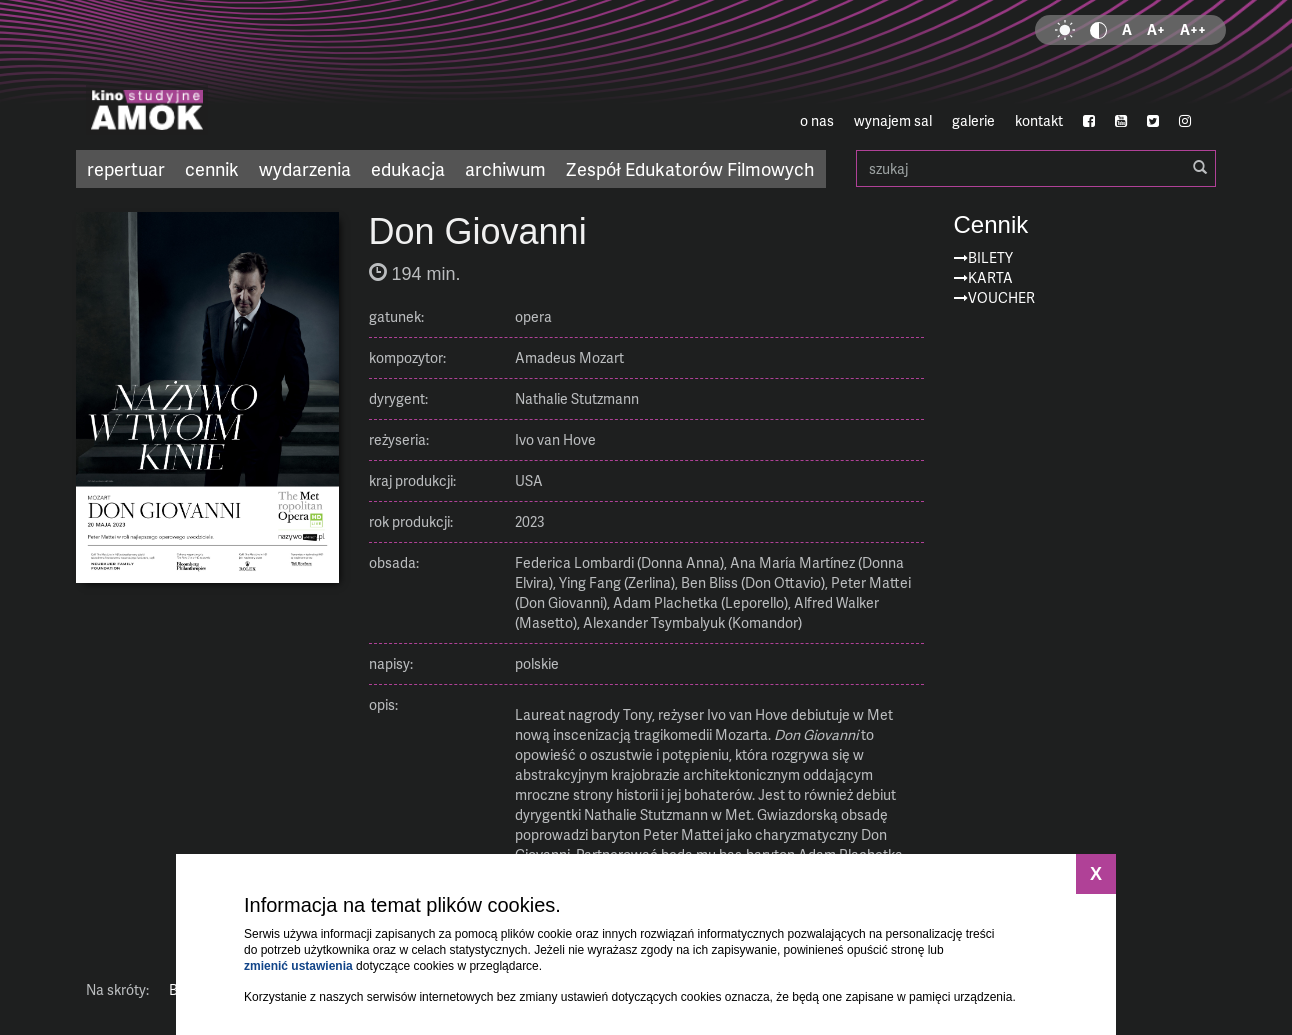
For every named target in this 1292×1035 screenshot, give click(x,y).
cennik (212, 168)
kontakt (1039, 120)
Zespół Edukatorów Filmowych (690, 168)
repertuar (126, 168)
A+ (1156, 29)
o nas (817, 120)
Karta (990, 277)
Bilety (990, 257)
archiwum (505, 168)
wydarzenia (305, 168)
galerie (973, 120)
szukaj (1036, 168)
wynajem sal (893, 120)
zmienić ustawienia (298, 966)
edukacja (408, 168)
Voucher (1001, 297)
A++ (1193, 29)
